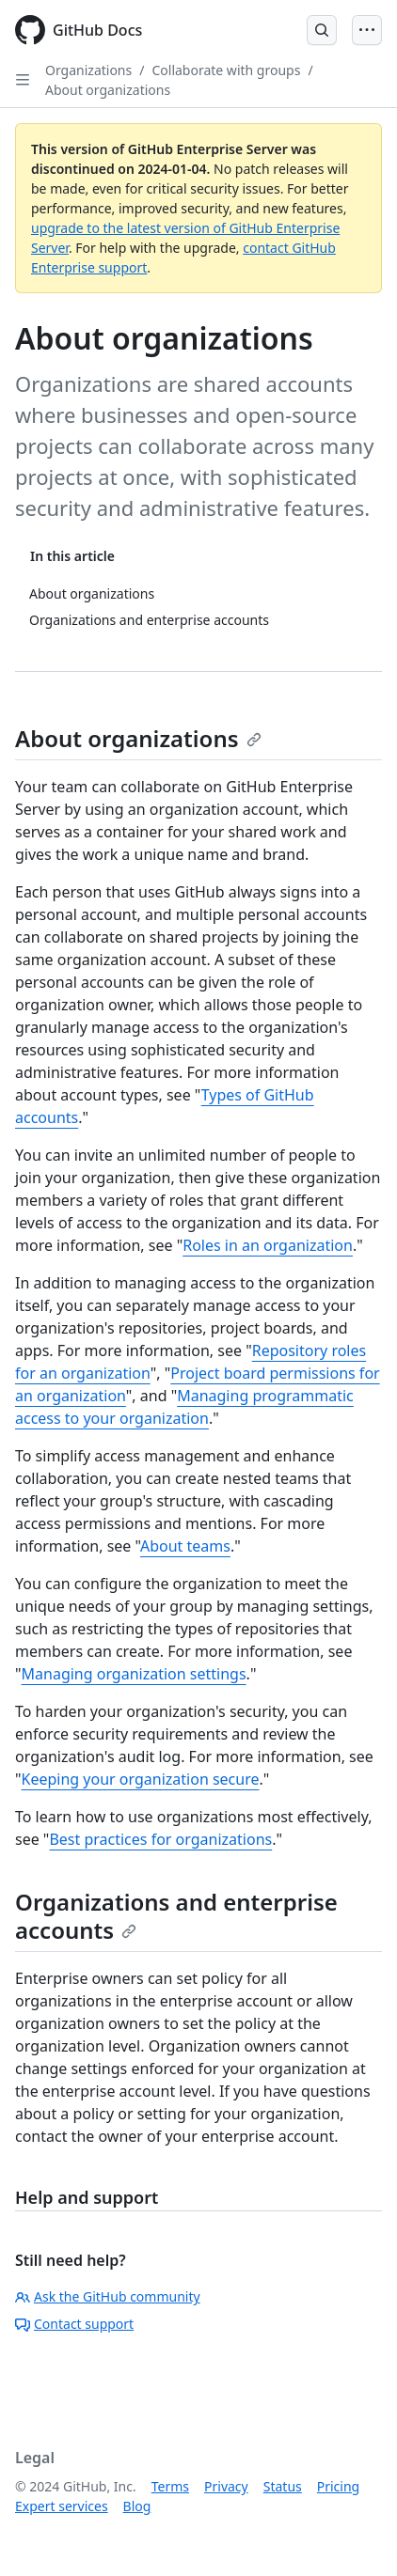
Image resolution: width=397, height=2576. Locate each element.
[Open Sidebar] (23, 80)
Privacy (226, 2486)
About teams (185, 1546)
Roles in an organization (268, 1245)
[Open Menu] (367, 30)
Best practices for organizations (160, 1839)
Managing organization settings (134, 1673)
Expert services (61, 2506)
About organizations (107, 90)
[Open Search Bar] (322, 30)
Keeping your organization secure (141, 1779)
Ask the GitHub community (107, 2296)
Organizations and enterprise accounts (176, 1915)
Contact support (74, 2324)
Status (282, 2486)
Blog (137, 2506)
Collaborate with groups (225, 70)
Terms (170, 2486)
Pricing (338, 2486)
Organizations (88, 70)
